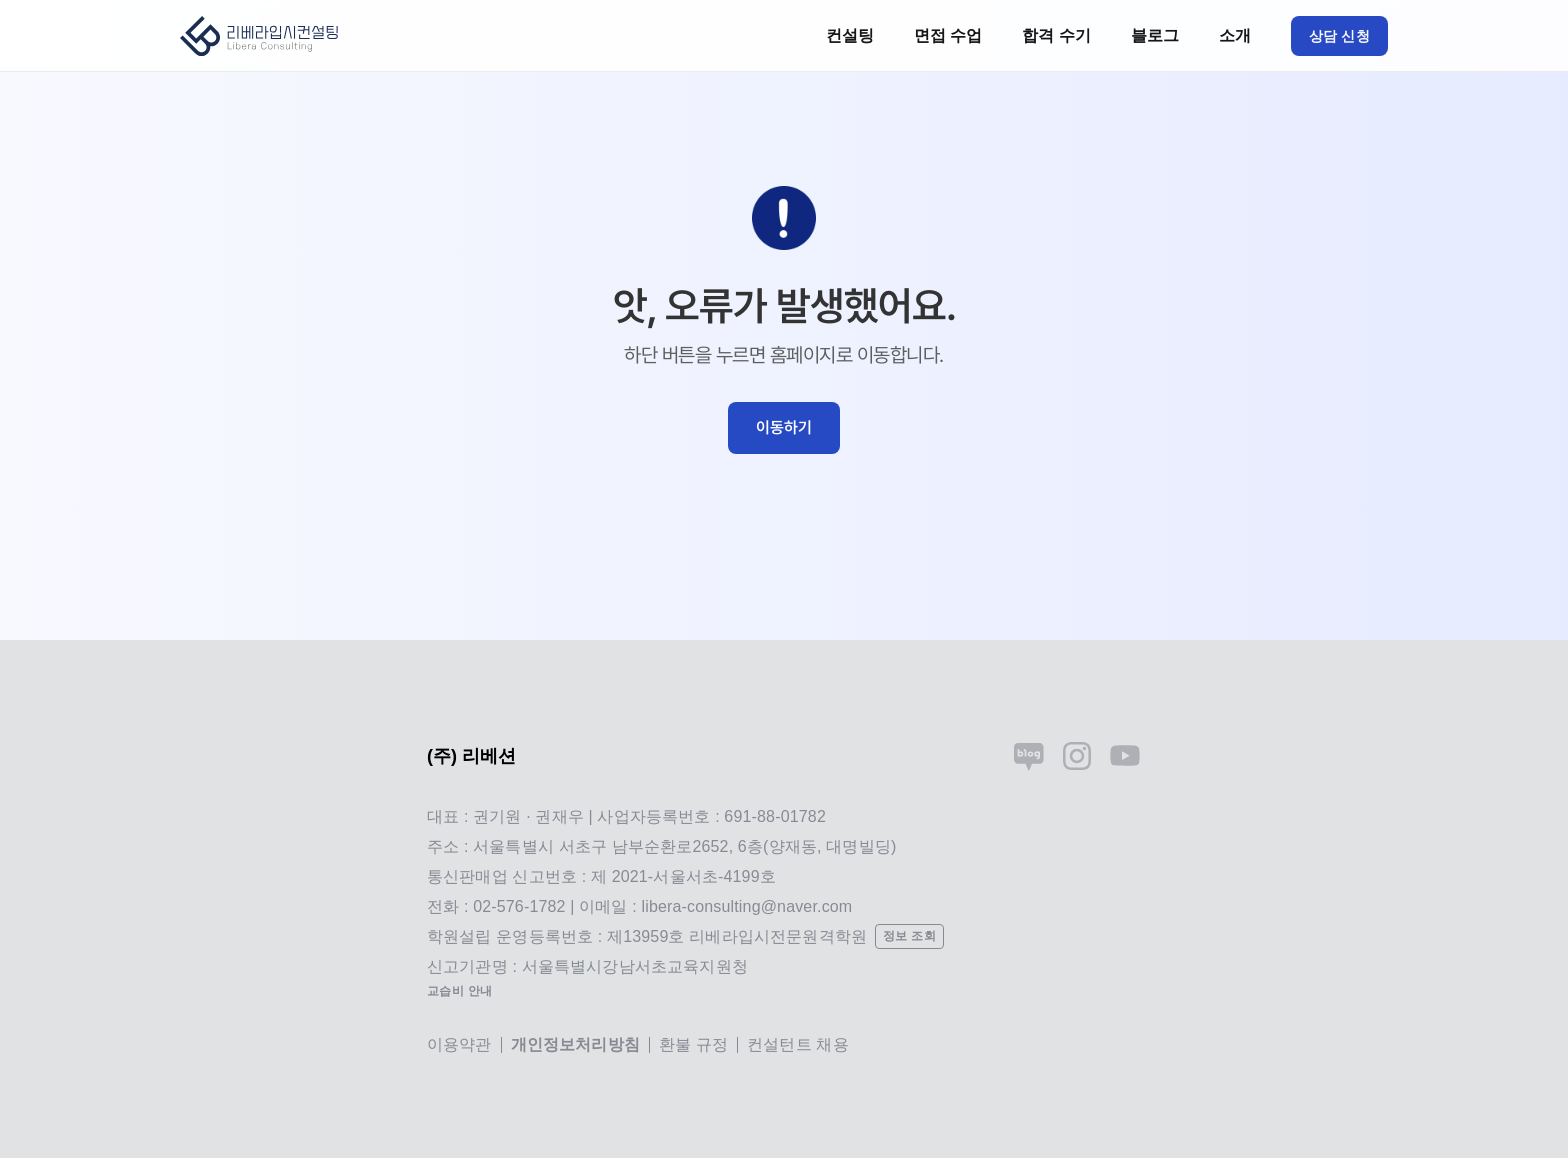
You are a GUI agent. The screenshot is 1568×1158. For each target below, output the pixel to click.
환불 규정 (693, 1044)
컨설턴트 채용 (798, 1044)
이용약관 (459, 1044)
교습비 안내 (460, 991)
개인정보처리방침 (575, 1044)
